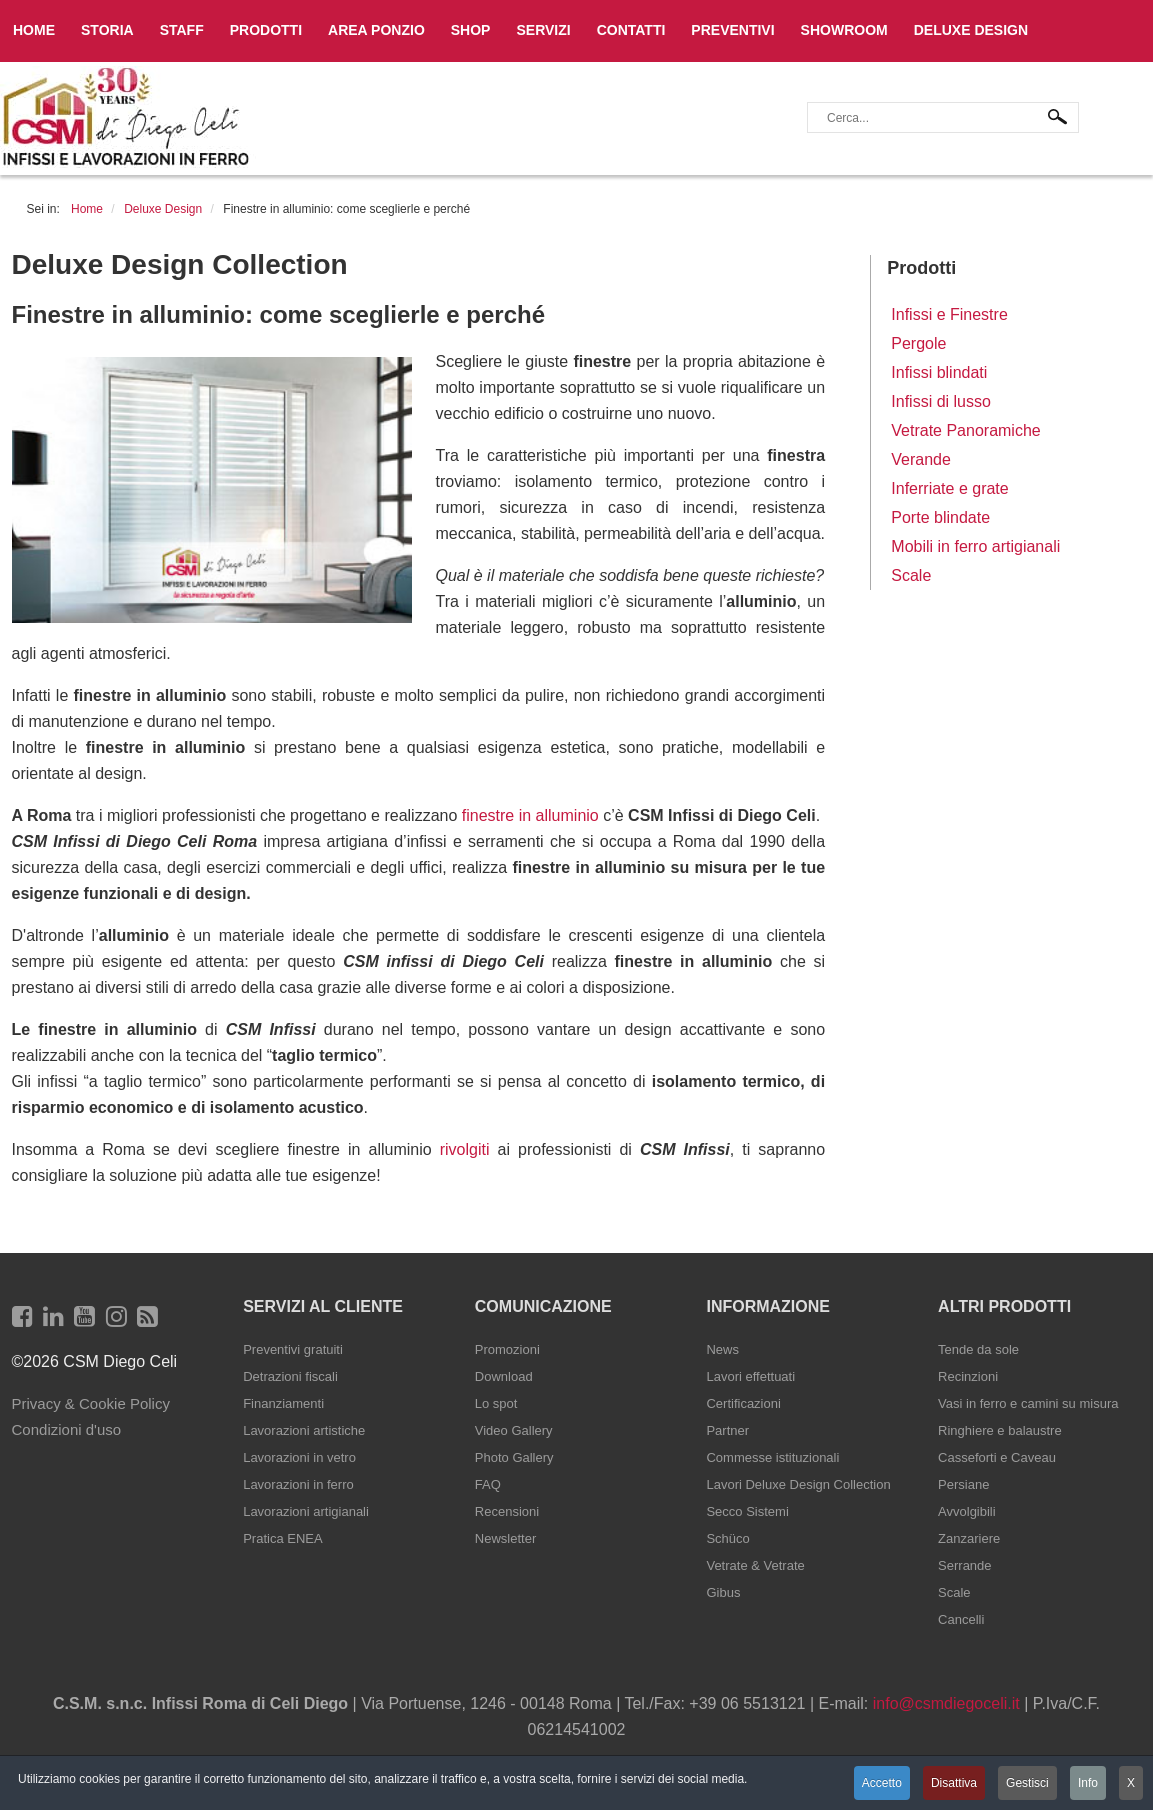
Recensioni (507, 1511)
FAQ (488, 1484)
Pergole (918, 343)
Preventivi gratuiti (293, 1349)
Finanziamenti (283, 1403)
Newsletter (505, 1538)
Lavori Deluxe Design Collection (798, 1484)
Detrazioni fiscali (290, 1376)
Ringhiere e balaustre (1000, 1430)
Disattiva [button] (953, 1783)
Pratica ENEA (282, 1538)
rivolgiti (465, 1149)
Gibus (723, 1592)
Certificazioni (743, 1403)
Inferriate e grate (949, 488)
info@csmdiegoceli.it (946, 1703)
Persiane (963, 1484)
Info (1088, 1783)
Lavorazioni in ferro (298, 1484)
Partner (727, 1430)
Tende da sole (978, 1349)
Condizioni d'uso (67, 1429)
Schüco (727, 1538)
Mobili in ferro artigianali (975, 546)
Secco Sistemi (747, 1511)
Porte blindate (940, 517)
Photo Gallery (514, 1457)
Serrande (964, 1565)
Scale (911, 575)
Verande (921, 459)
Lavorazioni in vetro (299, 1457)
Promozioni (507, 1349)
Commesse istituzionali (772, 1457)
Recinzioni (968, 1376)
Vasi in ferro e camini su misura (1028, 1403)
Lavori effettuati (750, 1376)
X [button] (1131, 1783)
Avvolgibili (967, 1511)
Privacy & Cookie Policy (91, 1403)
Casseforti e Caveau (997, 1457)
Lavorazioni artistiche (304, 1430)
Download (504, 1376)
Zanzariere (969, 1538)
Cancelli (961, 1619)
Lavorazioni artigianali (306, 1511)
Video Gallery (514, 1430)
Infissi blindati (939, 372)
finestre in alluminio (530, 815)
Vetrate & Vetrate (755, 1565)
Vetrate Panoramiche (965, 430)
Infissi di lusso (941, 401)
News (722, 1349)
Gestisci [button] (1027, 1783)
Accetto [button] (881, 1783)
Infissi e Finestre (949, 314)
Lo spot (496, 1403)
